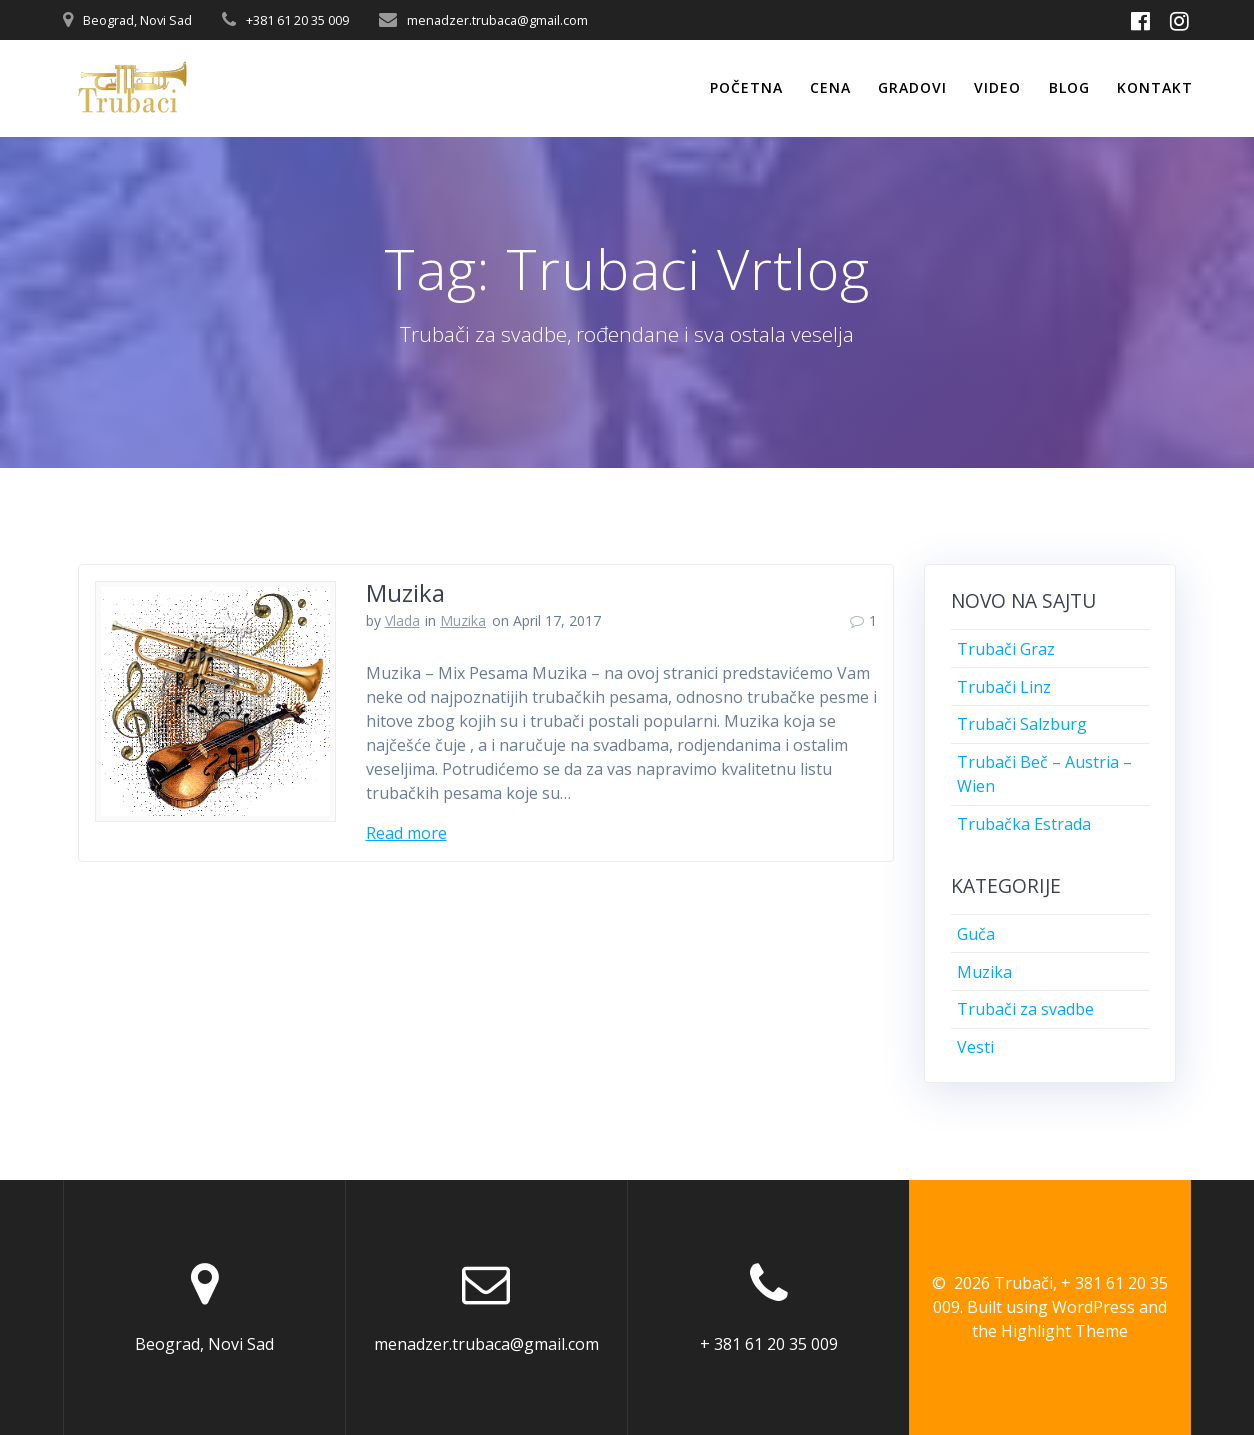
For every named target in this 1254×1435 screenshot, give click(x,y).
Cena (830, 87)
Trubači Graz (1006, 649)
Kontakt (1155, 87)
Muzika (405, 592)
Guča (976, 934)
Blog (1069, 87)
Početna (746, 87)
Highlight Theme (1064, 1331)
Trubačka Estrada (1024, 824)
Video (997, 87)
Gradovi (912, 87)
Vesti (975, 1047)
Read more (406, 833)
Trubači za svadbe (1025, 1009)
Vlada (402, 620)
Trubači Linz (1004, 687)
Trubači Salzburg (1022, 724)
